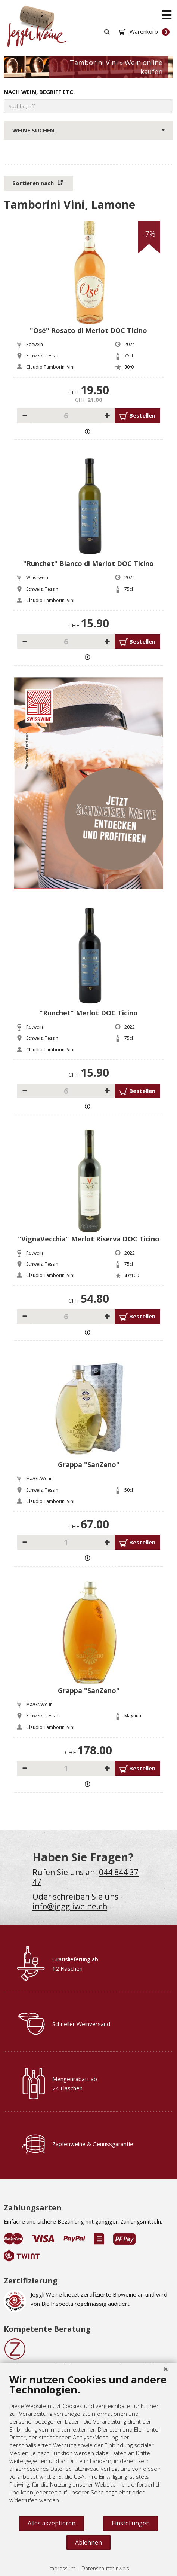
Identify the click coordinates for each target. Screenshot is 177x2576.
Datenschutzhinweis (105, 2568)
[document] (88, 2444)
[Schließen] (165, 2368)
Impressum (61, 2568)
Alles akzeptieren (51, 2523)
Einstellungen (131, 2523)
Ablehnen (88, 2542)
